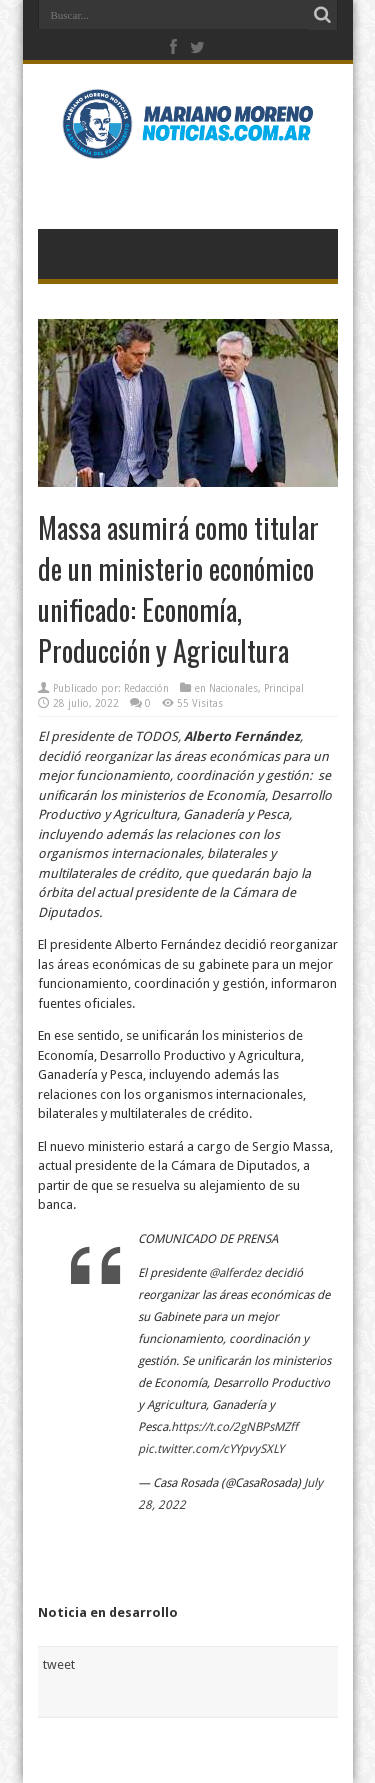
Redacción (146, 688)
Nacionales (233, 688)
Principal (284, 688)
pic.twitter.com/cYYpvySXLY (211, 1449)
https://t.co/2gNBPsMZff (234, 1427)
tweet (59, 1664)
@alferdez (235, 1273)
